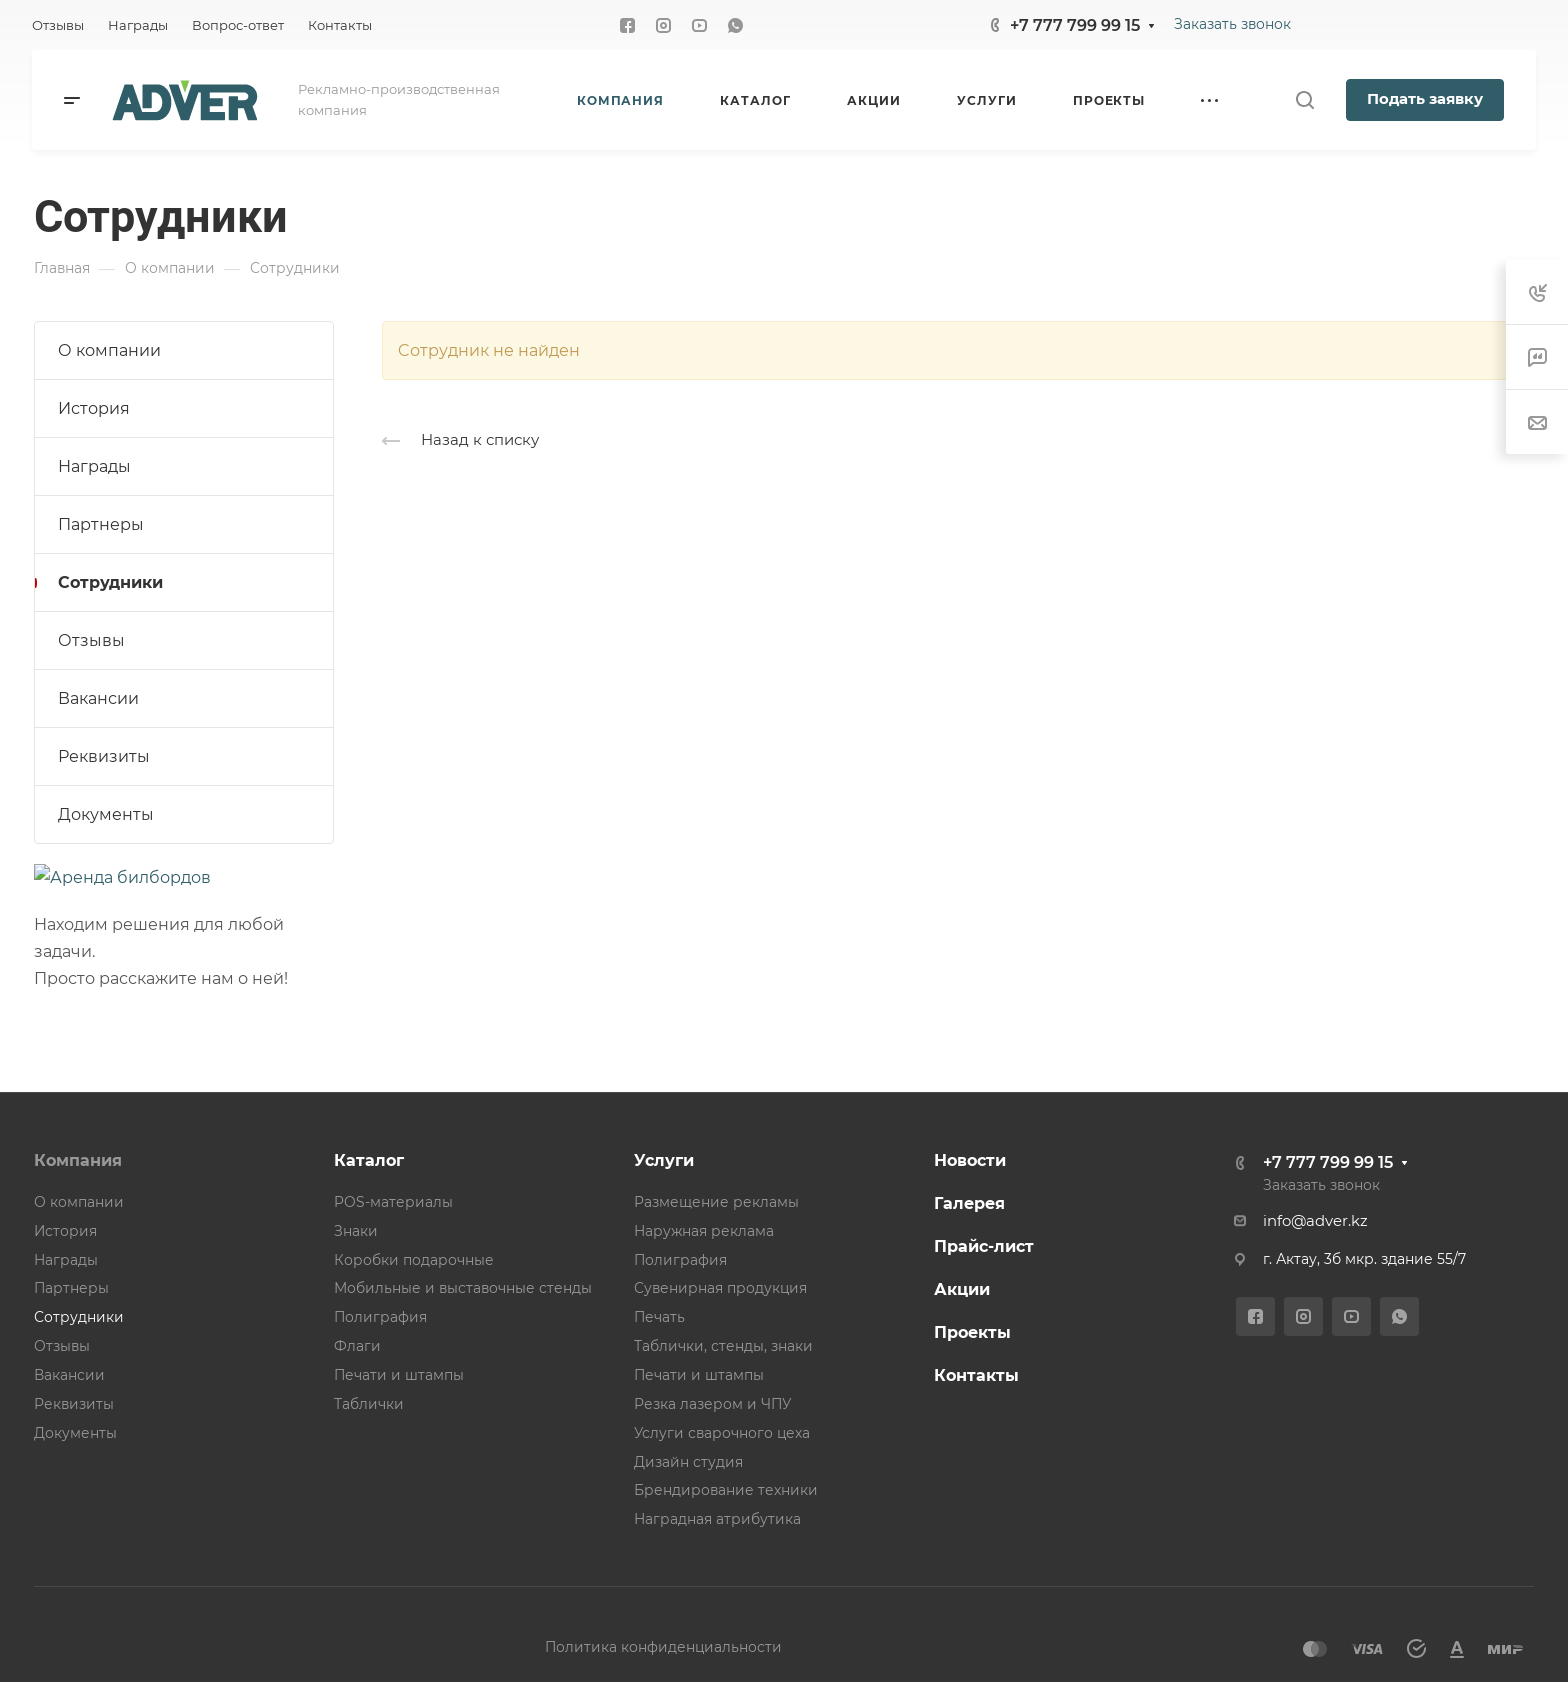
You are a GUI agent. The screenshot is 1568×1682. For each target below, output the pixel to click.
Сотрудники (110, 582)
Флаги (357, 1346)
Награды (94, 466)
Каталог (369, 1160)
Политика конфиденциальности (663, 1647)
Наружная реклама (704, 1231)
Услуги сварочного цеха (722, 1433)
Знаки (356, 1231)
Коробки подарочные (414, 1260)
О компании (109, 350)
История (94, 408)
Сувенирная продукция (720, 1288)
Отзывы (91, 640)
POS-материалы (393, 1202)
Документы (106, 814)
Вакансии (98, 698)
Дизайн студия (688, 1462)
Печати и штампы (399, 1375)
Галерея (969, 1203)
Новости (970, 1160)
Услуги (664, 1160)
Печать (659, 1317)
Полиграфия (380, 1317)
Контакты (976, 1375)
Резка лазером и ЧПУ (712, 1404)
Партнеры (101, 524)
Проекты (972, 1332)
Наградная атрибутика (717, 1519)
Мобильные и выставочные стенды (463, 1288)
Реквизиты (104, 756)
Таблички (369, 1404)
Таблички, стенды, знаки (723, 1346)
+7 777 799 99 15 (1075, 25)
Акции (962, 1289)
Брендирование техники (726, 1490)
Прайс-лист (984, 1246)
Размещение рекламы (716, 1202)
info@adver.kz (1315, 1221)
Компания (78, 1160)
